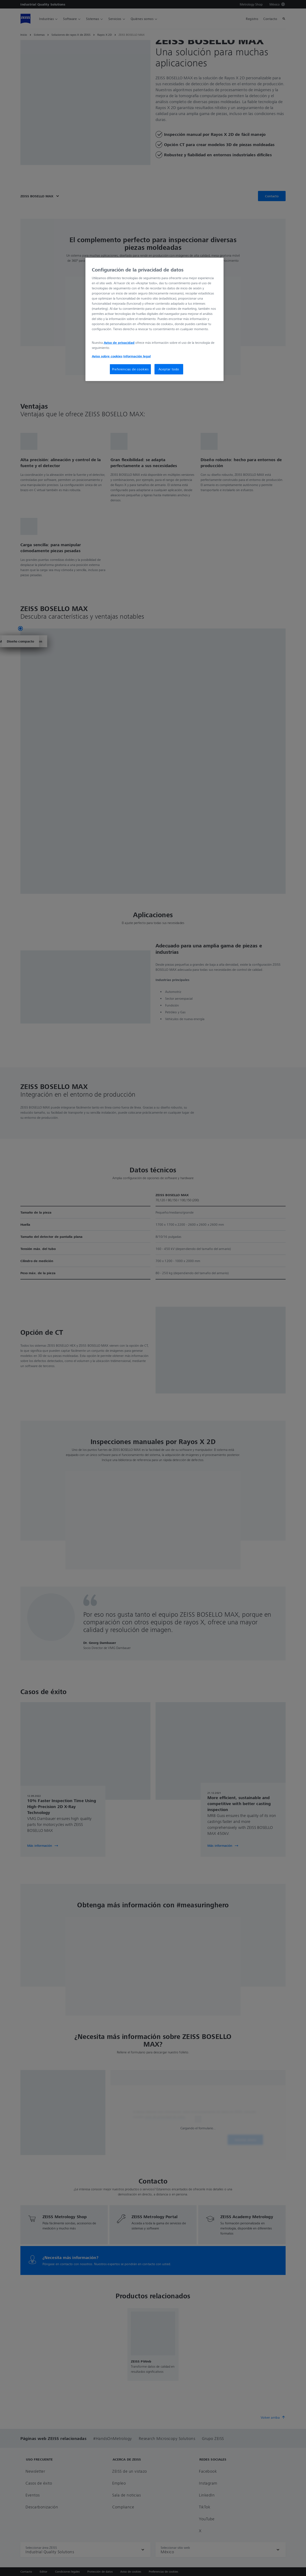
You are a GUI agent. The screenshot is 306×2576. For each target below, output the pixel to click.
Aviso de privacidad (119, 342)
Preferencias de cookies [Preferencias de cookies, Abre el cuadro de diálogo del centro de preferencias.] (130, 369)
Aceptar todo (169, 369)
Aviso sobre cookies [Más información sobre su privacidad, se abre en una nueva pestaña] (107, 356)
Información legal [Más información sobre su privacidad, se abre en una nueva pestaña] (137, 356)
